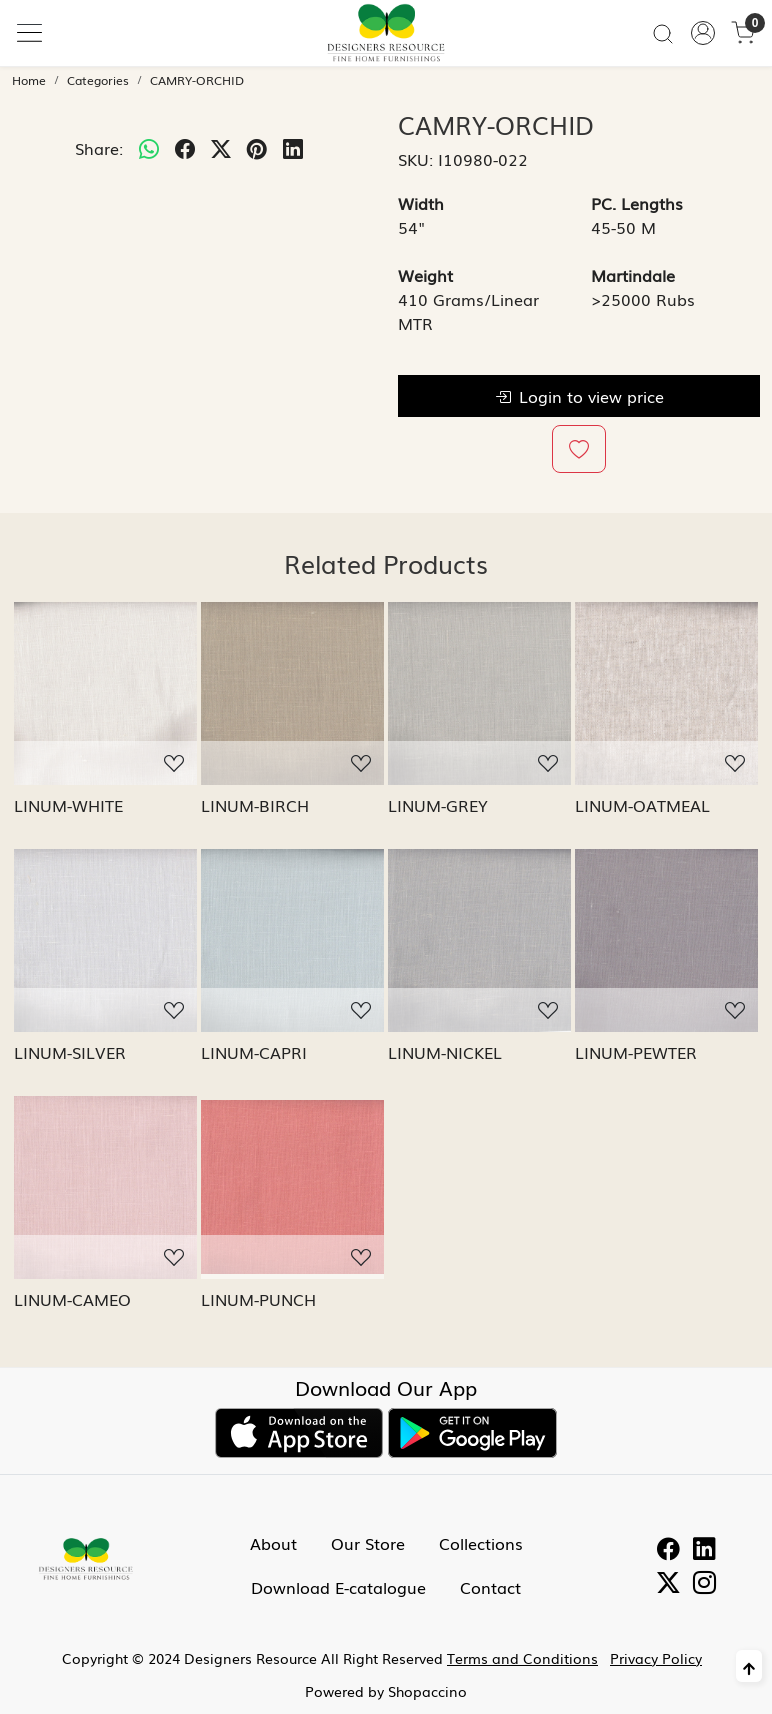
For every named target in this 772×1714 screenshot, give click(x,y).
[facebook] (185, 148)
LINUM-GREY (438, 805)
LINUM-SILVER (70, 1052)
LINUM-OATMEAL (642, 805)
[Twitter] (668, 1585)
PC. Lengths (637, 203)
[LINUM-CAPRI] (292, 940)
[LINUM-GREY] (479, 693)
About (273, 1543)
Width (421, 203)
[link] (663, 32)
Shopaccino (427, 1691)
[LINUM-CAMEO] (105, 1187)
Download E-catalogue (338, 1587)
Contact (490, 1587)
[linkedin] (293, 148)
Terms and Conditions (522, 1658)
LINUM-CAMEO (72, 1299)
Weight (425, 275)
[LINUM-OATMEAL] (666, 693)
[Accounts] (703, 33)
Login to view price (579, 396)
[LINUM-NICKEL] (479, 940)
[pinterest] (257, 148)
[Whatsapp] (149, 148)
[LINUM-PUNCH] (292, 1187)
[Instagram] (704, 1585)
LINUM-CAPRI (254, 1052)
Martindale (633, 275)
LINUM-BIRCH (255, 805)
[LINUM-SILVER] (105, 940)
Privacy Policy (656, 1658)
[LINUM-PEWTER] (666, 940)
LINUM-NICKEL (445, 1052)
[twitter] (221, 148)
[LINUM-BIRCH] (292, 693)
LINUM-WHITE (68, 805)
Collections (481, 1543)
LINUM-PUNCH (258, 1299)
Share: (99, 148)
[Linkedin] (704, 1551)
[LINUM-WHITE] (105, 693)
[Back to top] (749, 1666)
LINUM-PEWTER (636, 1052)
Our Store (368, 1543)
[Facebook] (668, 1551)
